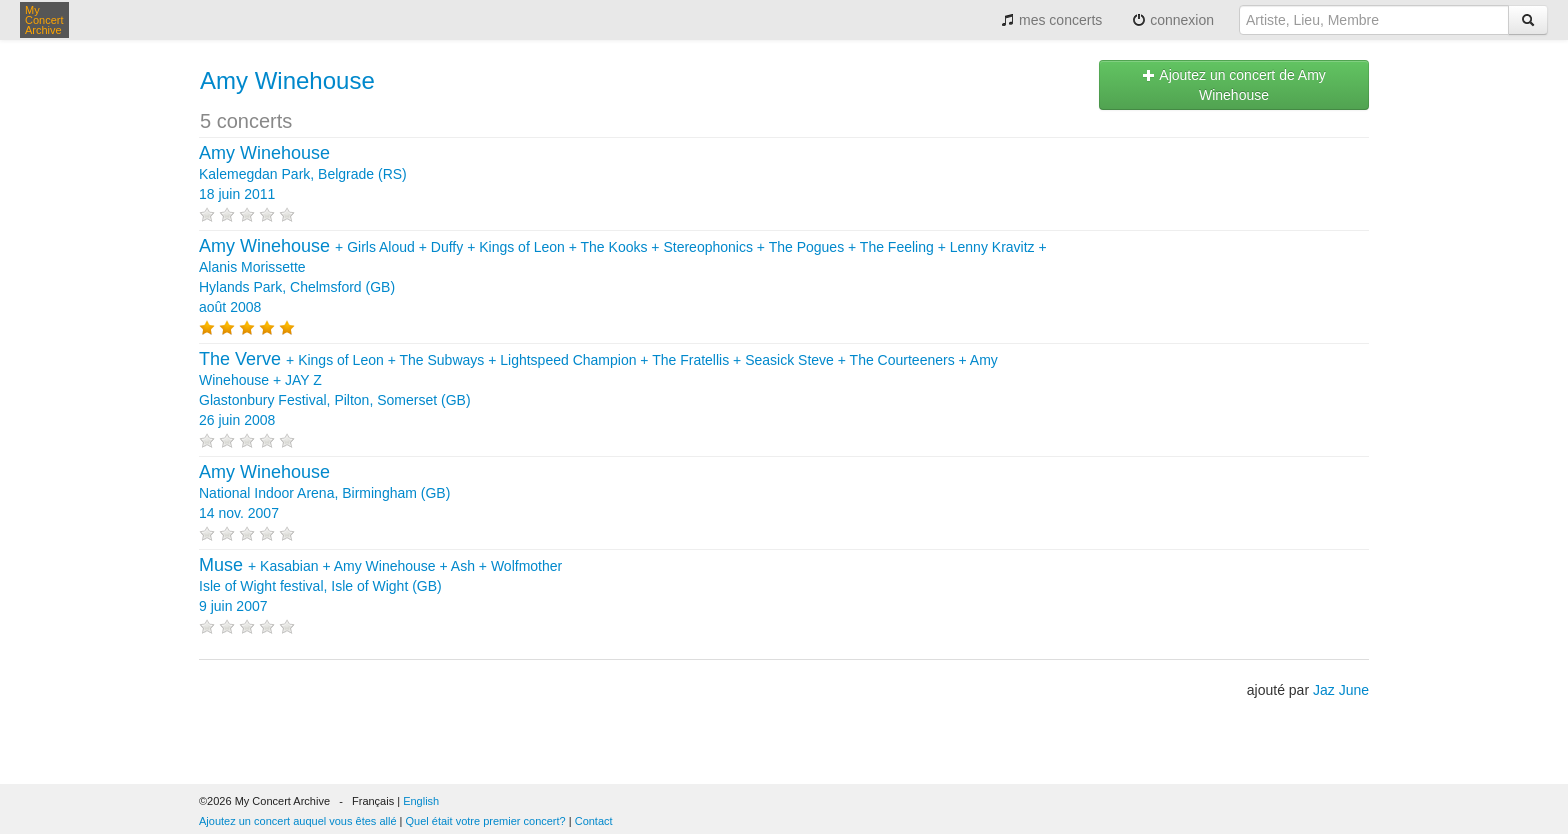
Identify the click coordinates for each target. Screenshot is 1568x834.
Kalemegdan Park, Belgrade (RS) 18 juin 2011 (303, 174)
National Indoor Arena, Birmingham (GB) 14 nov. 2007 (324, 493)
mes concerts (1051, 20)
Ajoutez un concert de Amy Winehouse (1234, 85)
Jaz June (1341, 690)
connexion (1173, 20)
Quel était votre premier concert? (486, 821)
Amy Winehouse (287, 80)
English (421, 801)
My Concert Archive (44, 20)
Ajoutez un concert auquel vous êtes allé (298, 821)
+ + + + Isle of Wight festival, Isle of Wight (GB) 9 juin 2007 (380, 586)
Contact (594, 821)
